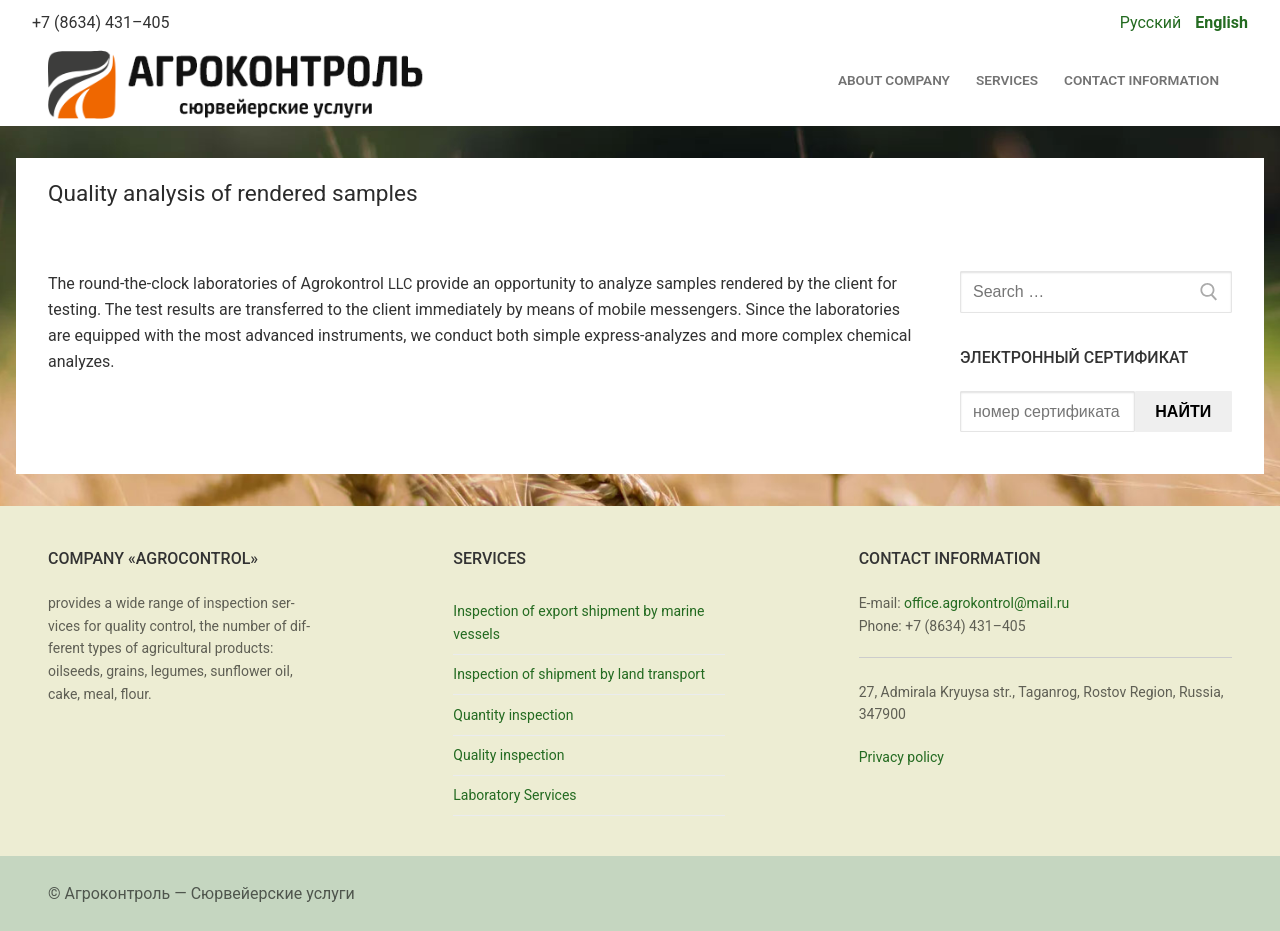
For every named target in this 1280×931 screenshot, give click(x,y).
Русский (1151, 22)
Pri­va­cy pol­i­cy (901, 757)
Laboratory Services (514, 795)
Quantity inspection (513, 715)
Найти (1183, 411)
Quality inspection (508, 755)
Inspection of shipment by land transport (579, 674)
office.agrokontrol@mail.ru (986, 603)
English (1221, 22)
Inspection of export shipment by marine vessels (578, 622)
